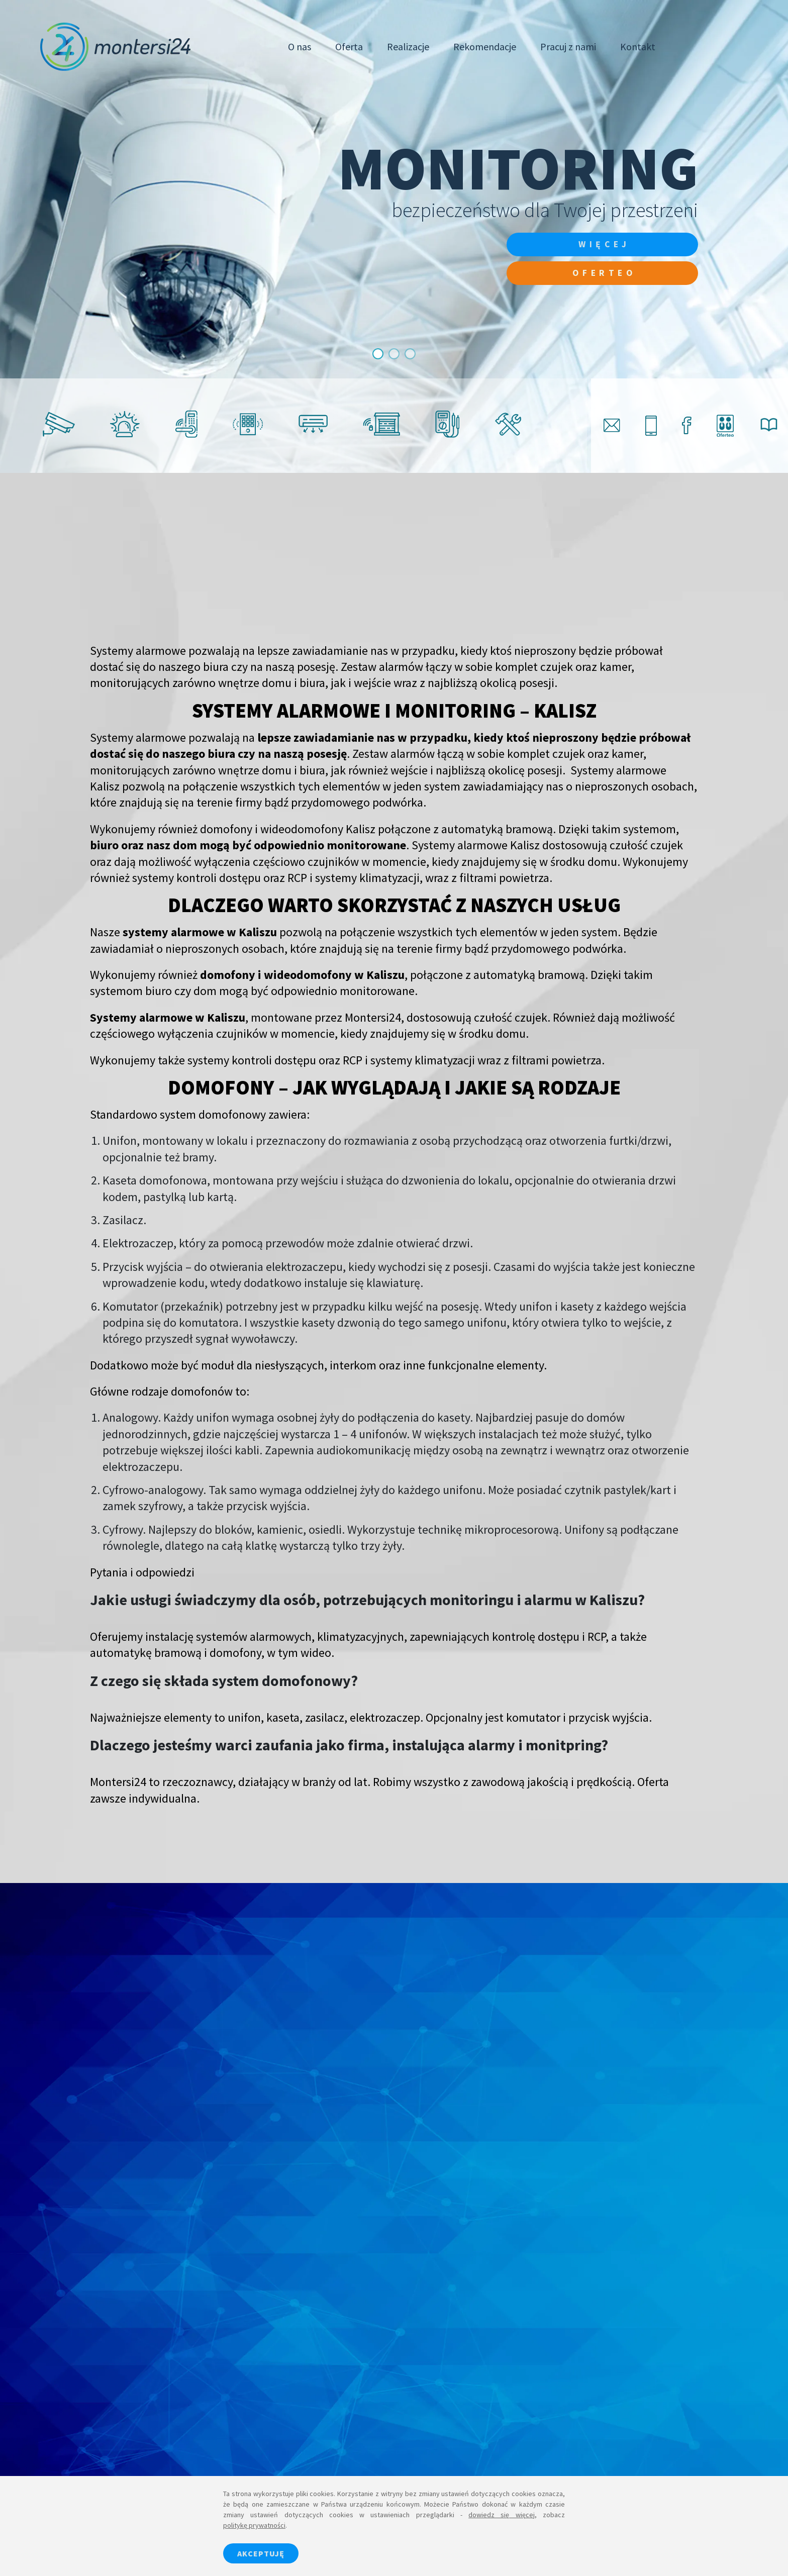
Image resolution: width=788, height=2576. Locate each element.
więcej (599, 244)
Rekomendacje (484, 46)
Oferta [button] (349, 46)
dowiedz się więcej (501, 2514)
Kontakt (637, 46)
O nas (299, 46)
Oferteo (599, 273)
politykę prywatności (254, 2525)
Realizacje (408, 46)
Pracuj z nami (568, 46)
